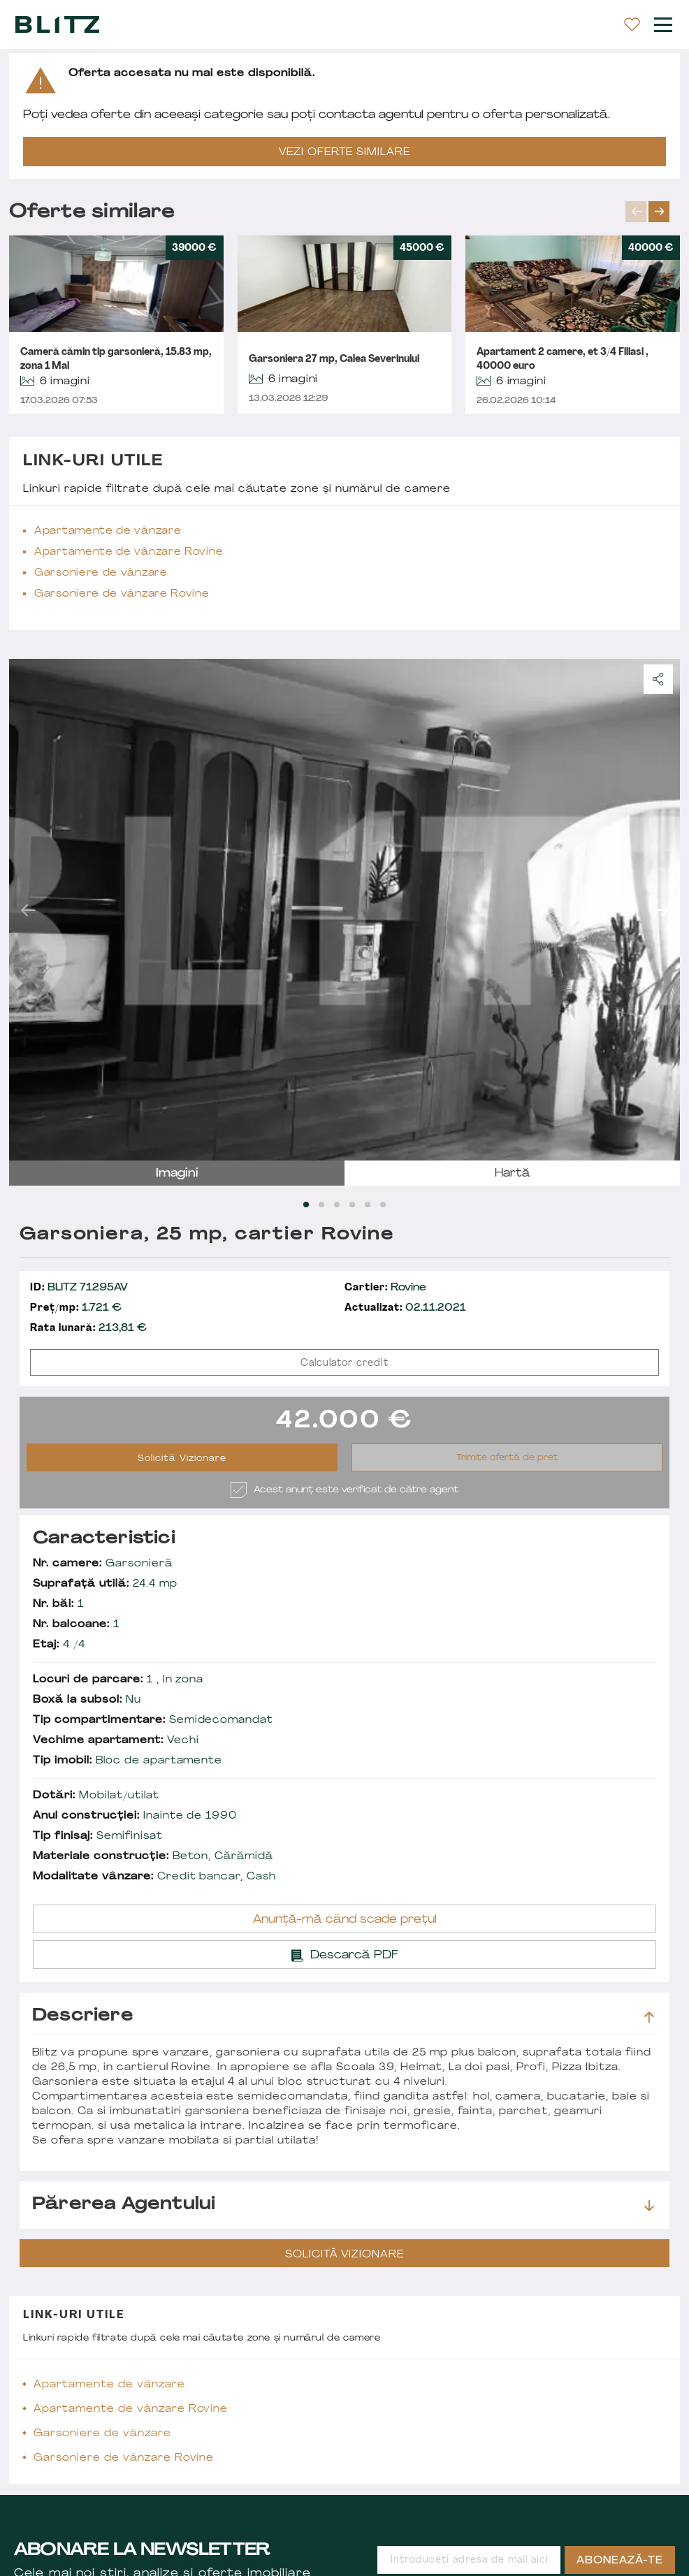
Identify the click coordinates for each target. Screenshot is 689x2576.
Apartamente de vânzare (107, 531)
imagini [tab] (177, 1173)
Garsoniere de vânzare (101, 573)
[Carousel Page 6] (383, 1204)
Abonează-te (619, 2561)
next (658, 211)
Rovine (385, 1288)
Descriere (343, 2016)
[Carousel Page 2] (321, 1204)
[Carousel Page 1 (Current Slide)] (306, 1204)
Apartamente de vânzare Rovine (128, 552)
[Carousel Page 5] (367, 1204)
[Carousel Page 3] (337, 1204)
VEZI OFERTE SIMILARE (344, 152)
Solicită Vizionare (182, 1459)
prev (635, 211)
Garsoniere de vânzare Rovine (122, 594)
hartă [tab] (512, 1173)
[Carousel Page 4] (352, 1204)
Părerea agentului (343, 2205)
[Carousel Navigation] (652, 211)
